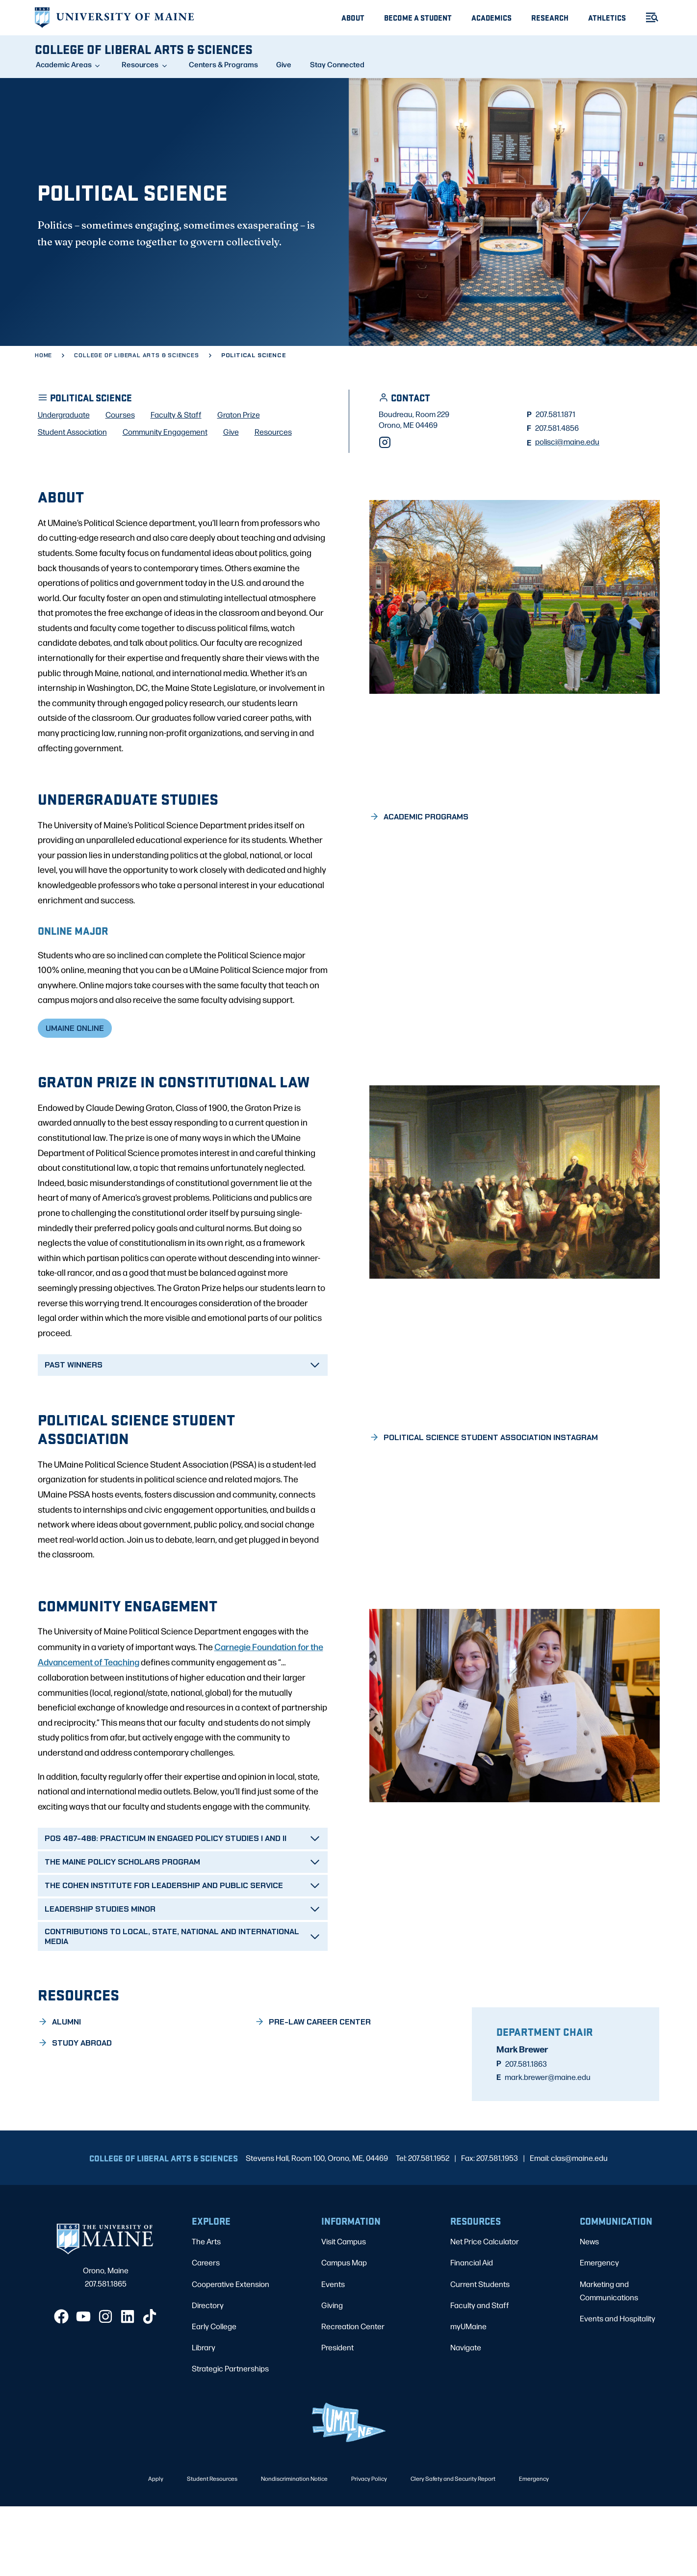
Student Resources (212, 2547)
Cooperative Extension (230, 2353)
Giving (332, 2374)
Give (283, 64)
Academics (491, 17)
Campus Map (344, 2332)
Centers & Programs (223, 64)
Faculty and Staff (479, 2374)
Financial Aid (471, 2332)
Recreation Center (353, 2395)
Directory (208, 2374)
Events (333, 2353)
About (352, 17)
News (589, 2311)
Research (549, 17)
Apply (155, 2547)
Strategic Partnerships (230, 2438)
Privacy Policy (369, 2547)
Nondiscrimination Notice (294, 2547)
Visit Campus (343, 2311)
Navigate (465, 2416)
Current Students (480, 2353)
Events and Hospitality (617, 2387)
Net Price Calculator (484, 2311)
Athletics (607, 17)
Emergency (599, 2332)
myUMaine (468, 2395)
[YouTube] (83, 2385)
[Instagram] (385, 493)
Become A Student (418, 17)
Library (203, 2416)
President (337, 2416)
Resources (140, 64)
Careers (206, 2332)
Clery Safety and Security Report (453, 2547)
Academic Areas (64, 64)
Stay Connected (337, 64)
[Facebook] (61, 2385)
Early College (214, 2395)
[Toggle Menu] (648, 17)
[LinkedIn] (127, 2385)
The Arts (206, 2311)
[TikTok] (149, 2385)
